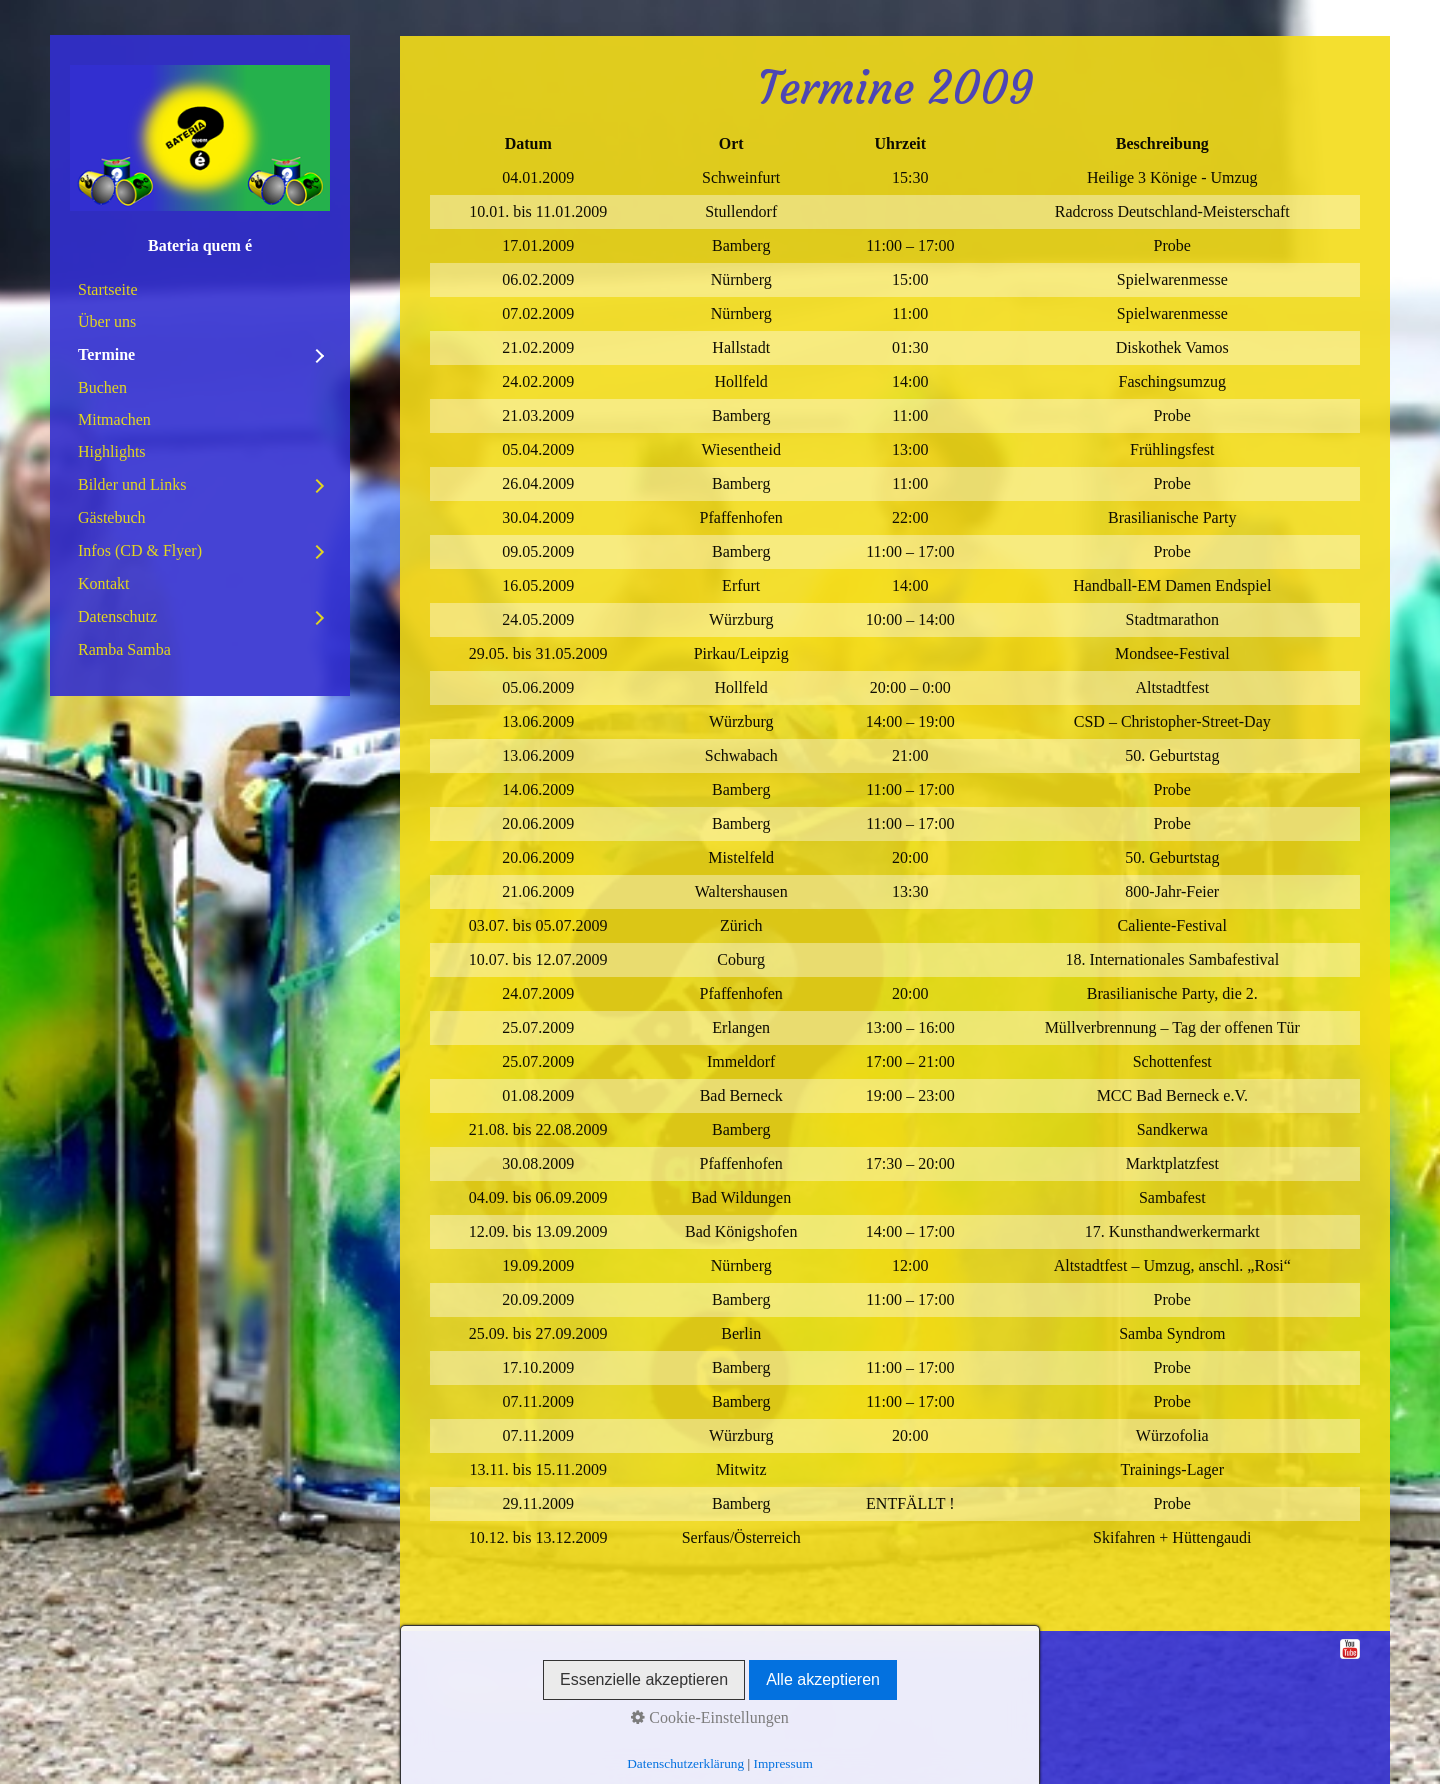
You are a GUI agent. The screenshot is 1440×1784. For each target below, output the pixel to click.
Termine (106, 354)
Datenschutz (117, 616)
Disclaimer (643, 1672)
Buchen (102, 387)
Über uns (107, 321)
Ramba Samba (124, 649)
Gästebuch (112, 517)
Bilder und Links (132, 484)
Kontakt (104, 583)
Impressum (465, 1672)
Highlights (112, 451)
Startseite (108, 289)
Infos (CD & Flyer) (140, 550)
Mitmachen (114, 419)
